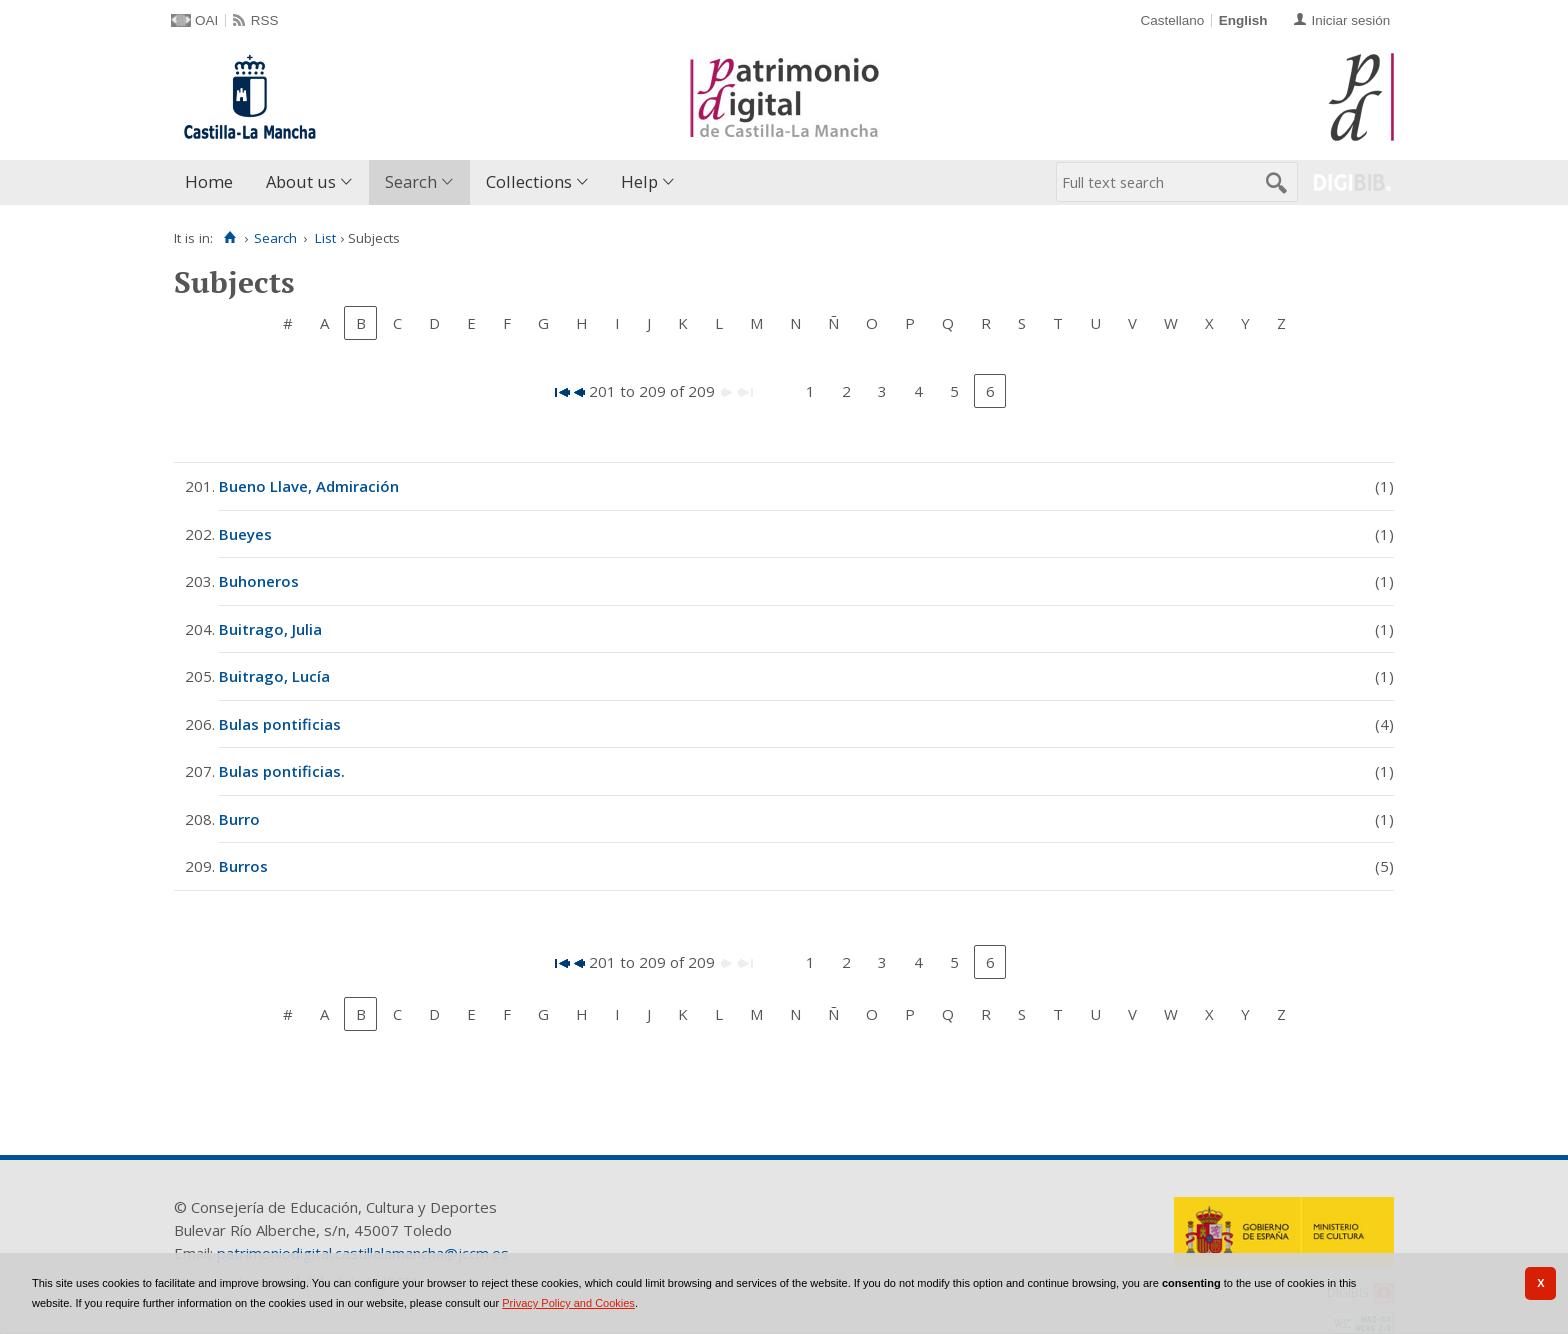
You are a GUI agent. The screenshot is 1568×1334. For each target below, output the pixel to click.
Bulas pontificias (280, 724)
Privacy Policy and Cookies (568, 1303)
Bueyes (245, 534)
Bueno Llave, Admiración (309, 486)
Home (209, 181)
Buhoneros (259, 581)
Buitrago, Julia (270, 629)
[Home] (229, 238)
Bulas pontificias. (282, 771)
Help (639, 181)
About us (301, 181)
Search (411, 181)
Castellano (1172, 20)
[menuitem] (213, 182)
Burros (243, 866)
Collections (529, 181)
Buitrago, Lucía (274, 676)
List (325, 238)
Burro (239, 819)
